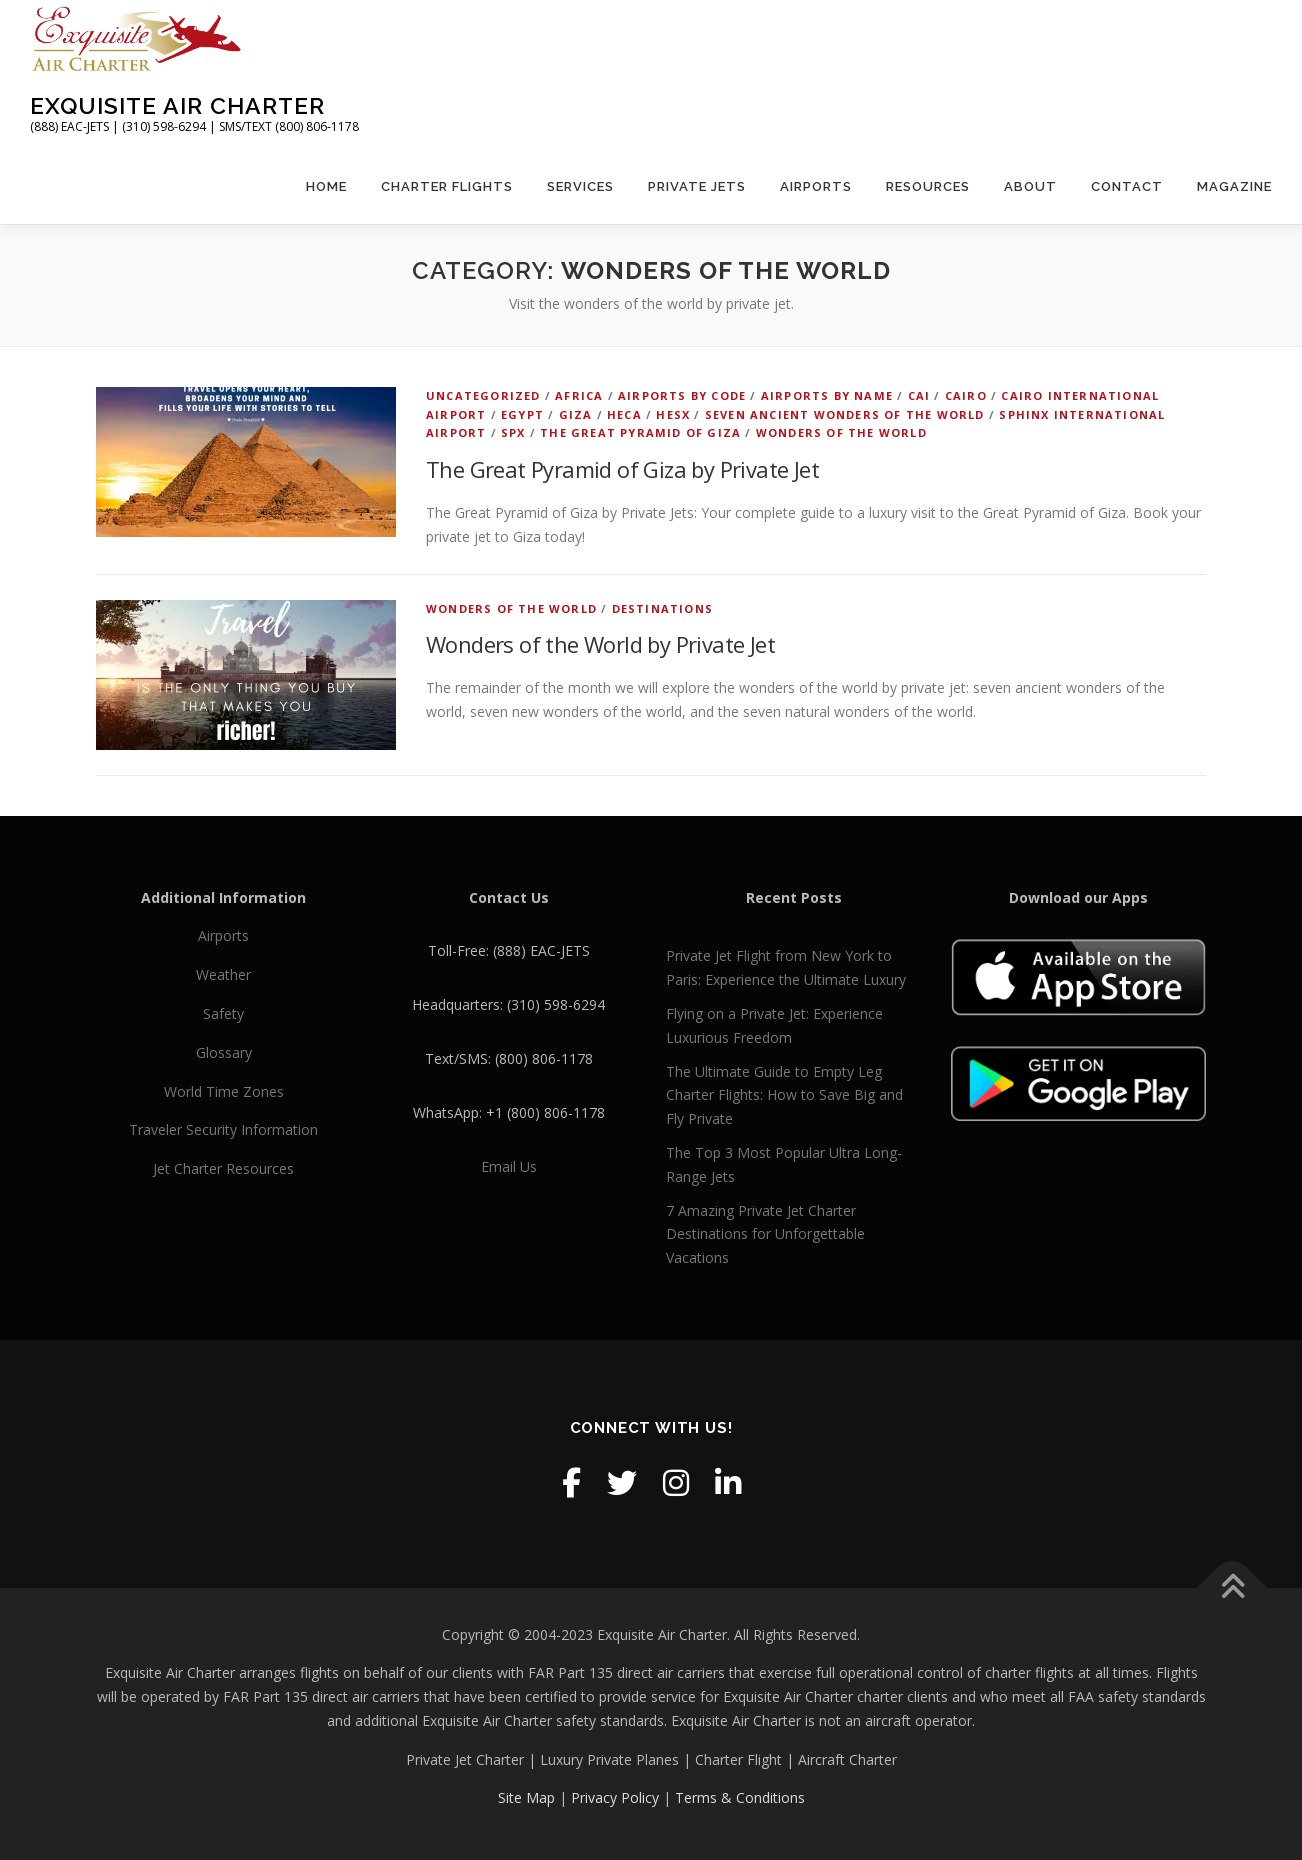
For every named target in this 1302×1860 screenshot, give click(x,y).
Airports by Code (682, 395)
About (1030, 186)
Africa (579, 395)
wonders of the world (841, 432)
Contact (1127, 186)
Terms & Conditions (740, 1797)
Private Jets (697, 186)
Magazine (1234, 186)
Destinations (662, 608)
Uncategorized (483, 395)
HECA (624, 414)
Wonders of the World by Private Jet (600, 644)
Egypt (522, 414)
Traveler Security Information (223, 1129)
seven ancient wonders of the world (845, 414)
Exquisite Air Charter (177, 105)
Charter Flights (447, 186)
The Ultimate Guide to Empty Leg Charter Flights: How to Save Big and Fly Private (784, 1095)
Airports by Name (827, 395)
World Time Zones (224, 1091)
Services (580, 186)
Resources (928, 186)
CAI (919, 395)
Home (326, 186)
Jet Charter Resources (223, 1168)
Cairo (966, 395)
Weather (223, 974)
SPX (513, 432)
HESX (673, 414)
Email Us (509, 1166)
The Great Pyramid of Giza (640, 432)
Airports (816, 186)
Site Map (526, 1797)
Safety (223, 1013)
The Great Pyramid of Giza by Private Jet (622, 469)
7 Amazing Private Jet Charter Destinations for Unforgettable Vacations (765, 1234)
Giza (576, 414)
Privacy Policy (615, 1797)
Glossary (224, 1052)
